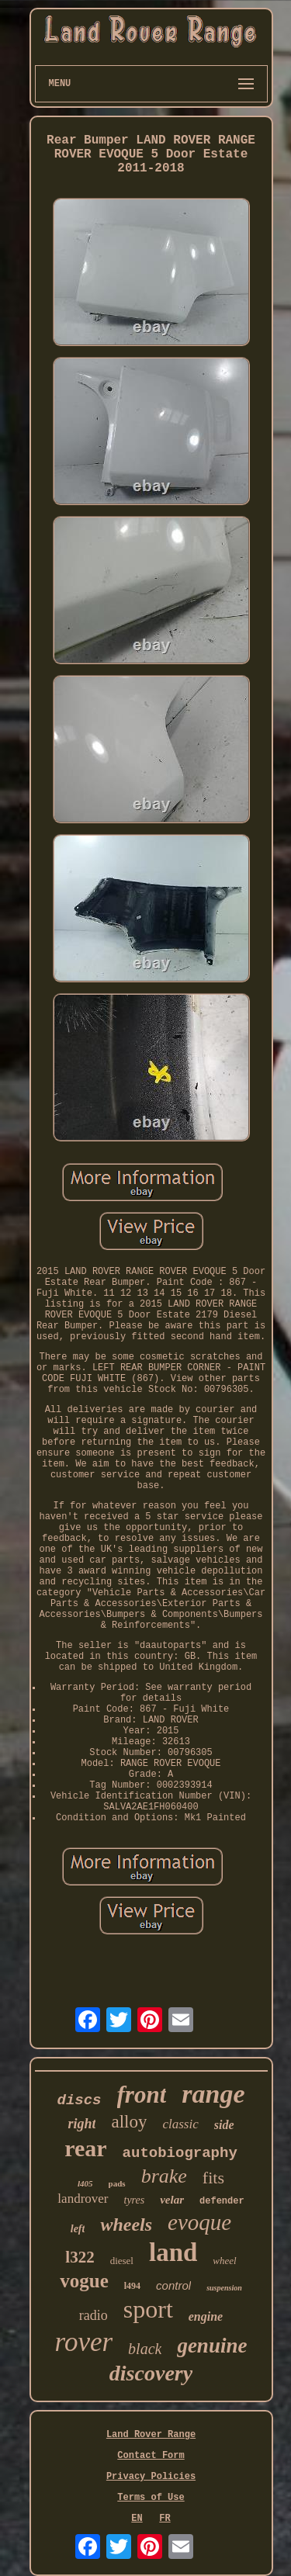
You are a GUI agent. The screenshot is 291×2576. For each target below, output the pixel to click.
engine (206, 2316)
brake (164, 2176)
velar (172, 2199)
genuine (212, 2345)
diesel (121, 2260)
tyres (134, 2200)
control (173, 2285)
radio (93, 2315)
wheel (224, 2260)
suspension (224, 2287)
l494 (132, 2285)
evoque (199, 2222)
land (173, 2252)
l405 (85, 2183)
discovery (150, 2373)
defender (221, 2201)
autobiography (180, 2153)
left (78, 2229)
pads (117, 2183)
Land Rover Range (151, 2434)
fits (213, 2177)
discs (79, 2100)
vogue (84, 2280)
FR (164, 2518)
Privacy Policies (151, 2476)
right (81, 2123)
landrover (82, 2198)
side (224, 2124)
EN (136, 2518)
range (213, 2093)
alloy (129, 2121)
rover (84, 2342)
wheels (126, 2224)
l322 (79, 2257)
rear (85, 2148)
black (144, 2348)
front (142, 2094)
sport (148, 2309)
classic (180, 2124)
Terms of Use (150, 2497)
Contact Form (150, 2455)
